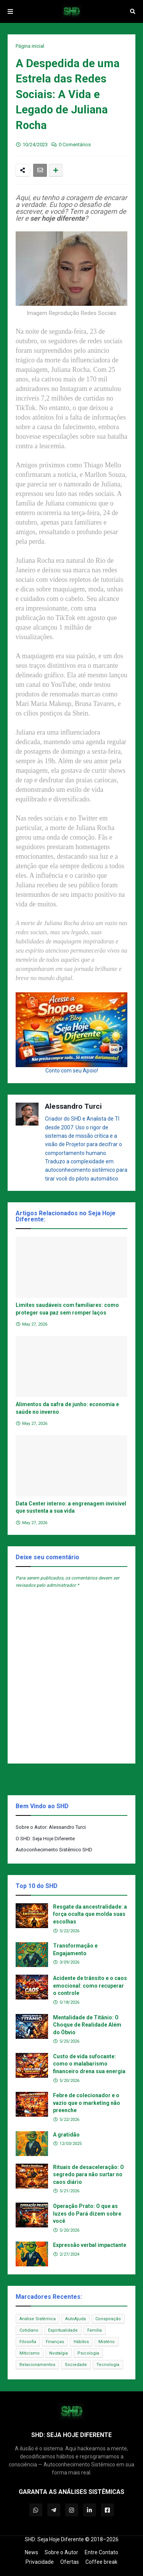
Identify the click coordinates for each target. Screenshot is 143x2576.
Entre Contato (101, 2552)
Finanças (55, 2341)
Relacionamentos (37, 2364)
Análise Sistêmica (37, 2318)
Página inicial (30, 46)
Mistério (106, 2341)
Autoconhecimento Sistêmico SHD (54, 1849)
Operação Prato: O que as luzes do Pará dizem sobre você (87, 2213)
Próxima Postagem (111, 1778)
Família (94, 2330)
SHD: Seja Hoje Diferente (54, 2539)
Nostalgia (58, 2353)
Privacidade (40, 2562)
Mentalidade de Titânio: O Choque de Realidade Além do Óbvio (87, 2024)
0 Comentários (75, 144)
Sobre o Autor (61, 2552)
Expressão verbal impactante (89, 2245)
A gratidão (66, 2135)
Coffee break (101, 2562)
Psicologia (88, 2353)
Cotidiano (29, 2330)
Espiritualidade (63, 2330)
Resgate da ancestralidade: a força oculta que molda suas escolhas (90, 1914)
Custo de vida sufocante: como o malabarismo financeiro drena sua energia (89, 2063)
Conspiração (108, 2318)
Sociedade (76, 2364)
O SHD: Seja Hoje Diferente (45, 1838)
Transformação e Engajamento (75, 1949)
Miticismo (29, 2353)
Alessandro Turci (73, 1106)
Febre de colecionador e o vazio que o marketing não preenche (86, 2102)
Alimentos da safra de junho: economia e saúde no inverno (67, 1408)
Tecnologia (107, 2364)
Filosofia (27, 2341)
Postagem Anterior (32, 1778)
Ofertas (69, 2562)
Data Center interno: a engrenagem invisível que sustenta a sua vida (71, 1507)
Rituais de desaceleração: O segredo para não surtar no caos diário (88, 2174)
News (31, 2552)
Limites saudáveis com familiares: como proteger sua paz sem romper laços (67, 1309)
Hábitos (81, 2341)
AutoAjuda (75, 2318)
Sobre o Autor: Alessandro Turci (51, 1827)
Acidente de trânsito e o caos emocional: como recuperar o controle (90, 1985)
